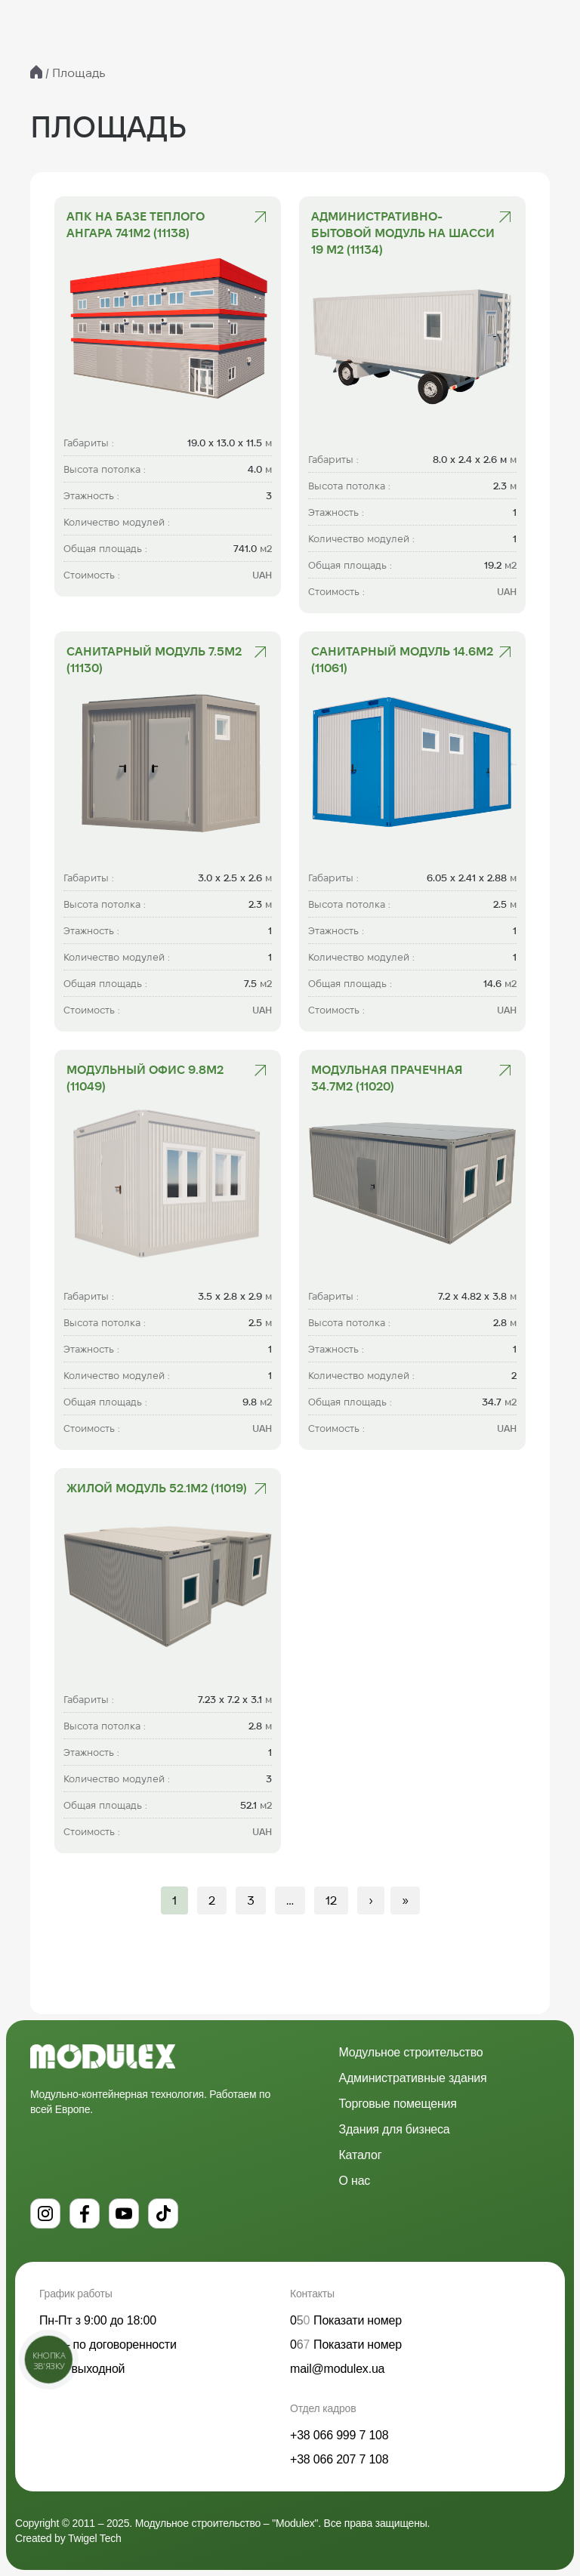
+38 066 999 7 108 (339, 2435)
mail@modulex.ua (337, 2368)
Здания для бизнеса (394, 2129)
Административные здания (413, 2078)
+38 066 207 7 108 (339, 2459)
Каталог (360, 2155)
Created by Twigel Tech (68, 2538)
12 (331, 1900)
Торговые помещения (398, 2103)
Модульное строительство (411, 2052)
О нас (355, 2180)
